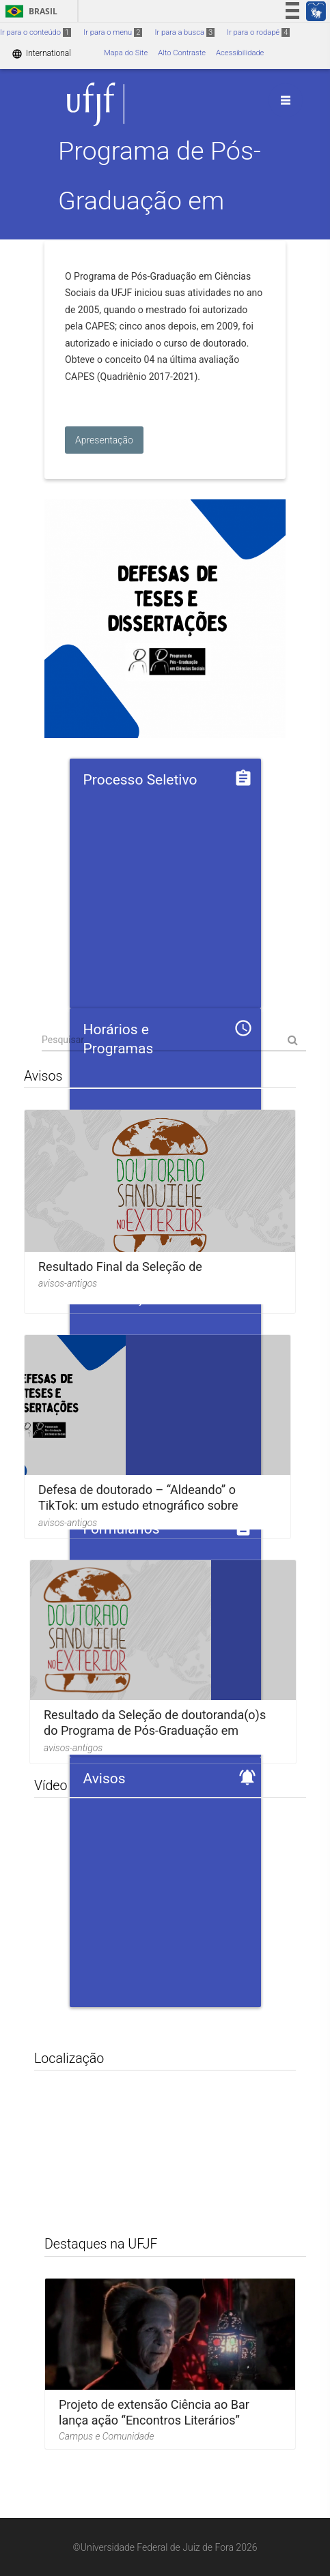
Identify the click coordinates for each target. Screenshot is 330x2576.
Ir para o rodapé (258, 32)
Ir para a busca (184, 32)
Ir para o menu (112, 32)
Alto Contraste (182, 52)
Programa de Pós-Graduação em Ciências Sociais (159, 200)
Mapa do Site (126, 52)
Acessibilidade (240, 52)
